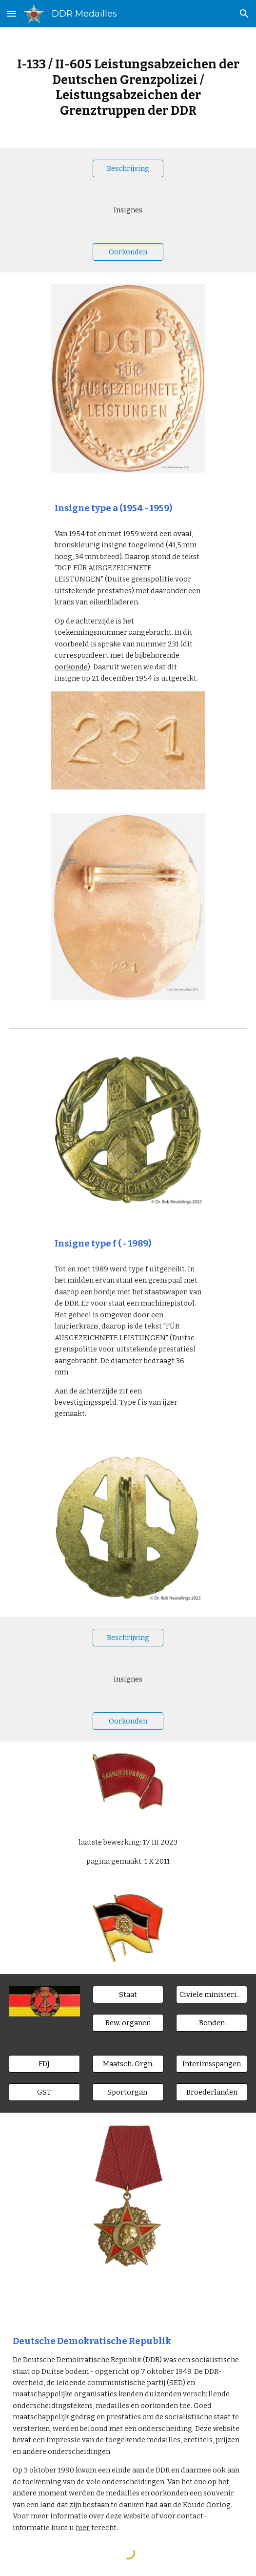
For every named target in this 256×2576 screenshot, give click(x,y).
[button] (11, 13)
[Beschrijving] (128, 168)
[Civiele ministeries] (212, 1994)
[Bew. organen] (128, 2023)
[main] (128, 88)
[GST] (44, 2092)
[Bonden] (212, 2023)
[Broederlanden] (212, 2092)
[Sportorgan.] (128, 2092)
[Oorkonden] (128, 251)
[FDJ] (44, 2064)
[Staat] (128, 1994)
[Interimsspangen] (212, 2064)
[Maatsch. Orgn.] (128, 2064)
